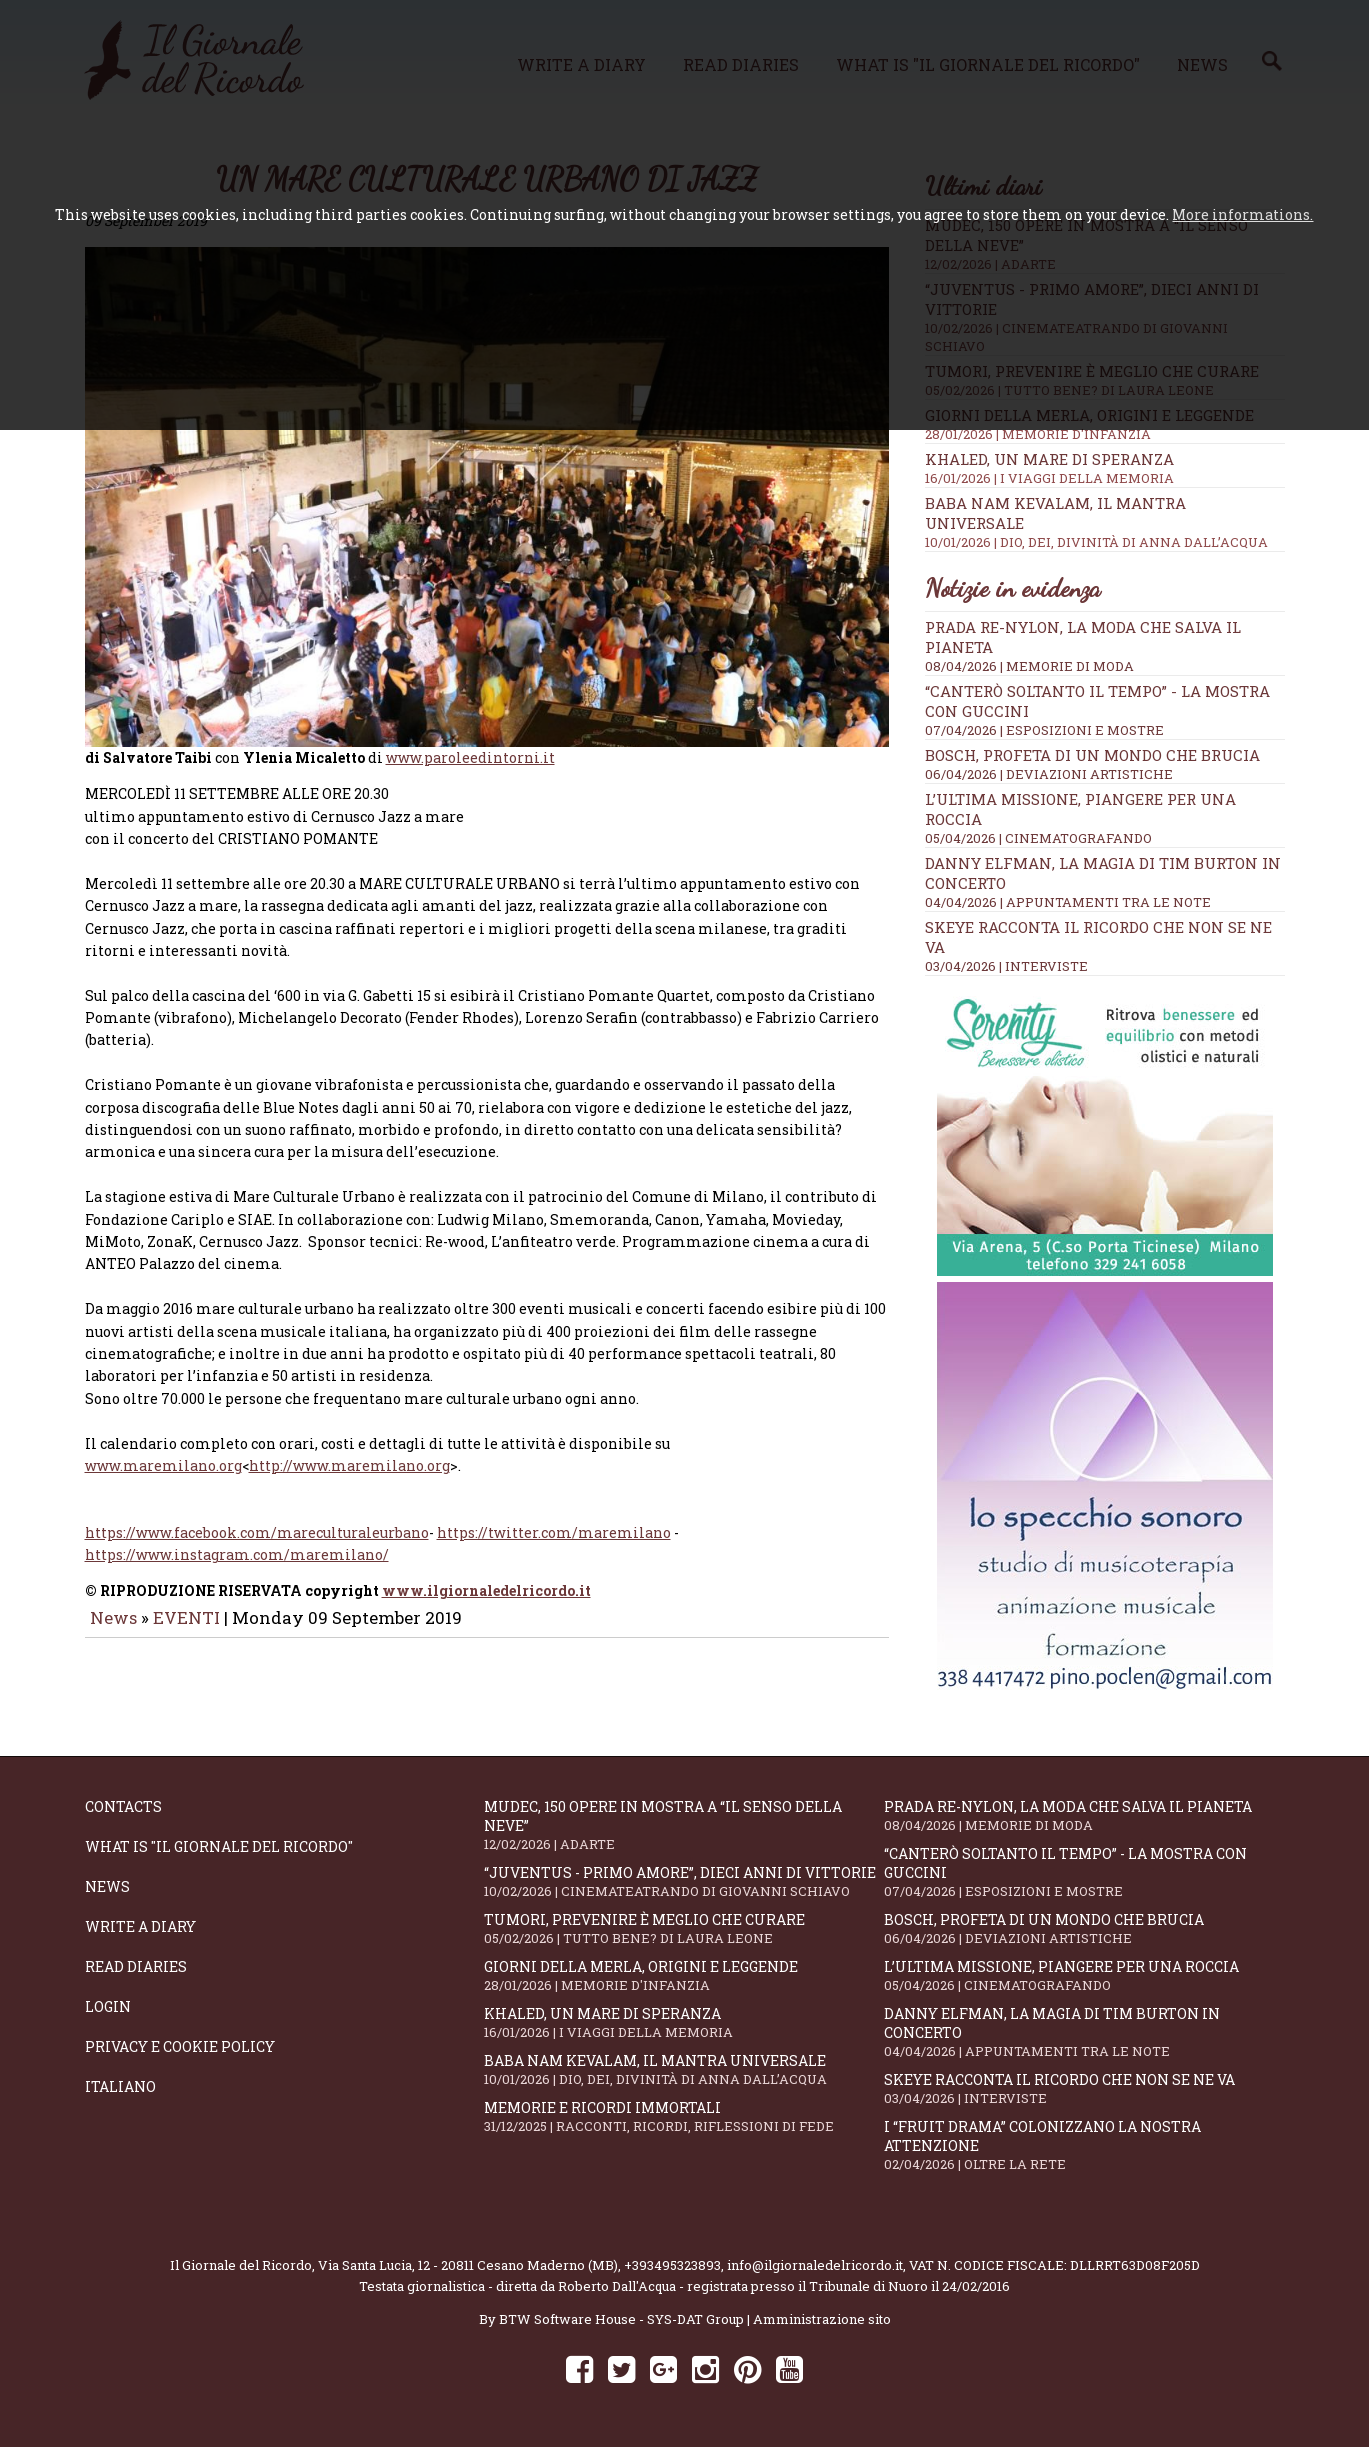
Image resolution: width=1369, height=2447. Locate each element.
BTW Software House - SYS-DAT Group (621, 2319)
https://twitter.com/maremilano (554, 1526)
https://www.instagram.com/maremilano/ (237, 1548)
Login (108, 2006)
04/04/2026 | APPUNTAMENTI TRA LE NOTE (1068, 902)
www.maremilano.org (163, 1458)
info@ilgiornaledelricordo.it (815, 2265)
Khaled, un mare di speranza (1105, 468)
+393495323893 (672, 2265)
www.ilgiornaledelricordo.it (486, 1583)
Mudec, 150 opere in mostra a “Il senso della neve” (684, 1825)
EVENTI (186, 1610)
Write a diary (140, 1926)
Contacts (123, 1806)
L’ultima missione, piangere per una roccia (1084, 1975)
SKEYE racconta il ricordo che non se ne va (1084, 2088)
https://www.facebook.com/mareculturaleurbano (257, 1526)
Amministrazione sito (822, 2319)
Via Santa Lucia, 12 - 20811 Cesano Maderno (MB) (468, 2265)
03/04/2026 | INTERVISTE (1006, 966)
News (113, 1610)
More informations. (1242, 214)
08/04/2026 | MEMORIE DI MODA (1029, 666)
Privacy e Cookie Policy (180, 2046)
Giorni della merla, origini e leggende (684, 1975)
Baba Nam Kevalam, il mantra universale (684, 2069)
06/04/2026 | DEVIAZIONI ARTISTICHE (1049, 774)
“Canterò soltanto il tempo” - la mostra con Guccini (1084, 1872)
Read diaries (136, 1966)
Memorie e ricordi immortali (684, 2116)
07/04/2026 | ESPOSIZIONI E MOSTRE (1044, 730)
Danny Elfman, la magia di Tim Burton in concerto (1084, 2032)
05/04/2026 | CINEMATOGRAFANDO (1038, 838)
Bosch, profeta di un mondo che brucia (1092, 755)
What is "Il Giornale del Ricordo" (219, 1846)
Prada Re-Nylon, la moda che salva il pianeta (1084, 1815)
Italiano (120, 2086)
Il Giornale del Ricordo (241, 2265)
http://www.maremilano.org (349, 1458)
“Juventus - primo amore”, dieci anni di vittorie (684, 1881)
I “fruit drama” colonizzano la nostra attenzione (1084, 2145)
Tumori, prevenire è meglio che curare (684, 1928)
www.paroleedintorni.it (470, 750)
